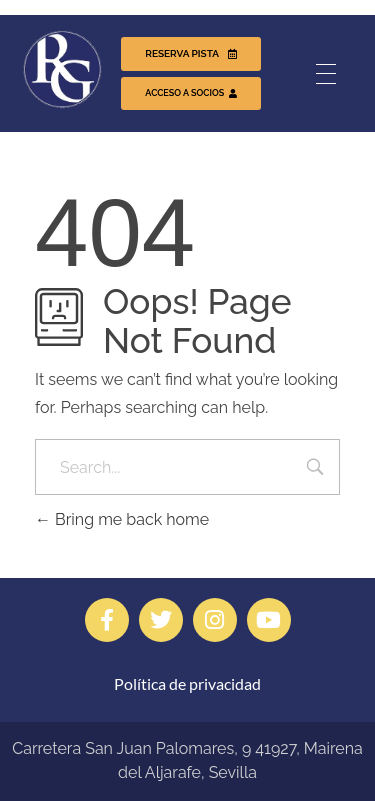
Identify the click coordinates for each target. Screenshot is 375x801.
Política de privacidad (187, 683)
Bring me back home (122, 519)
